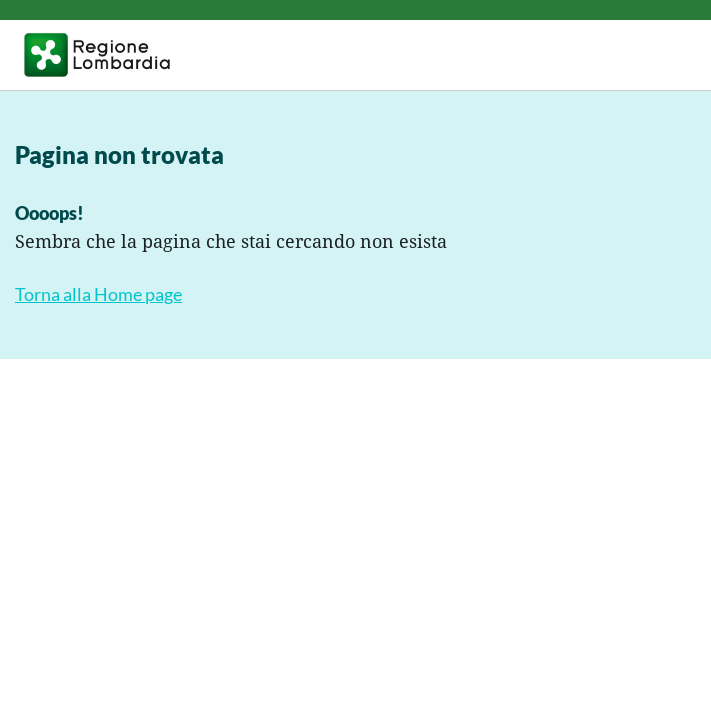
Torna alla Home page (98, 294)
